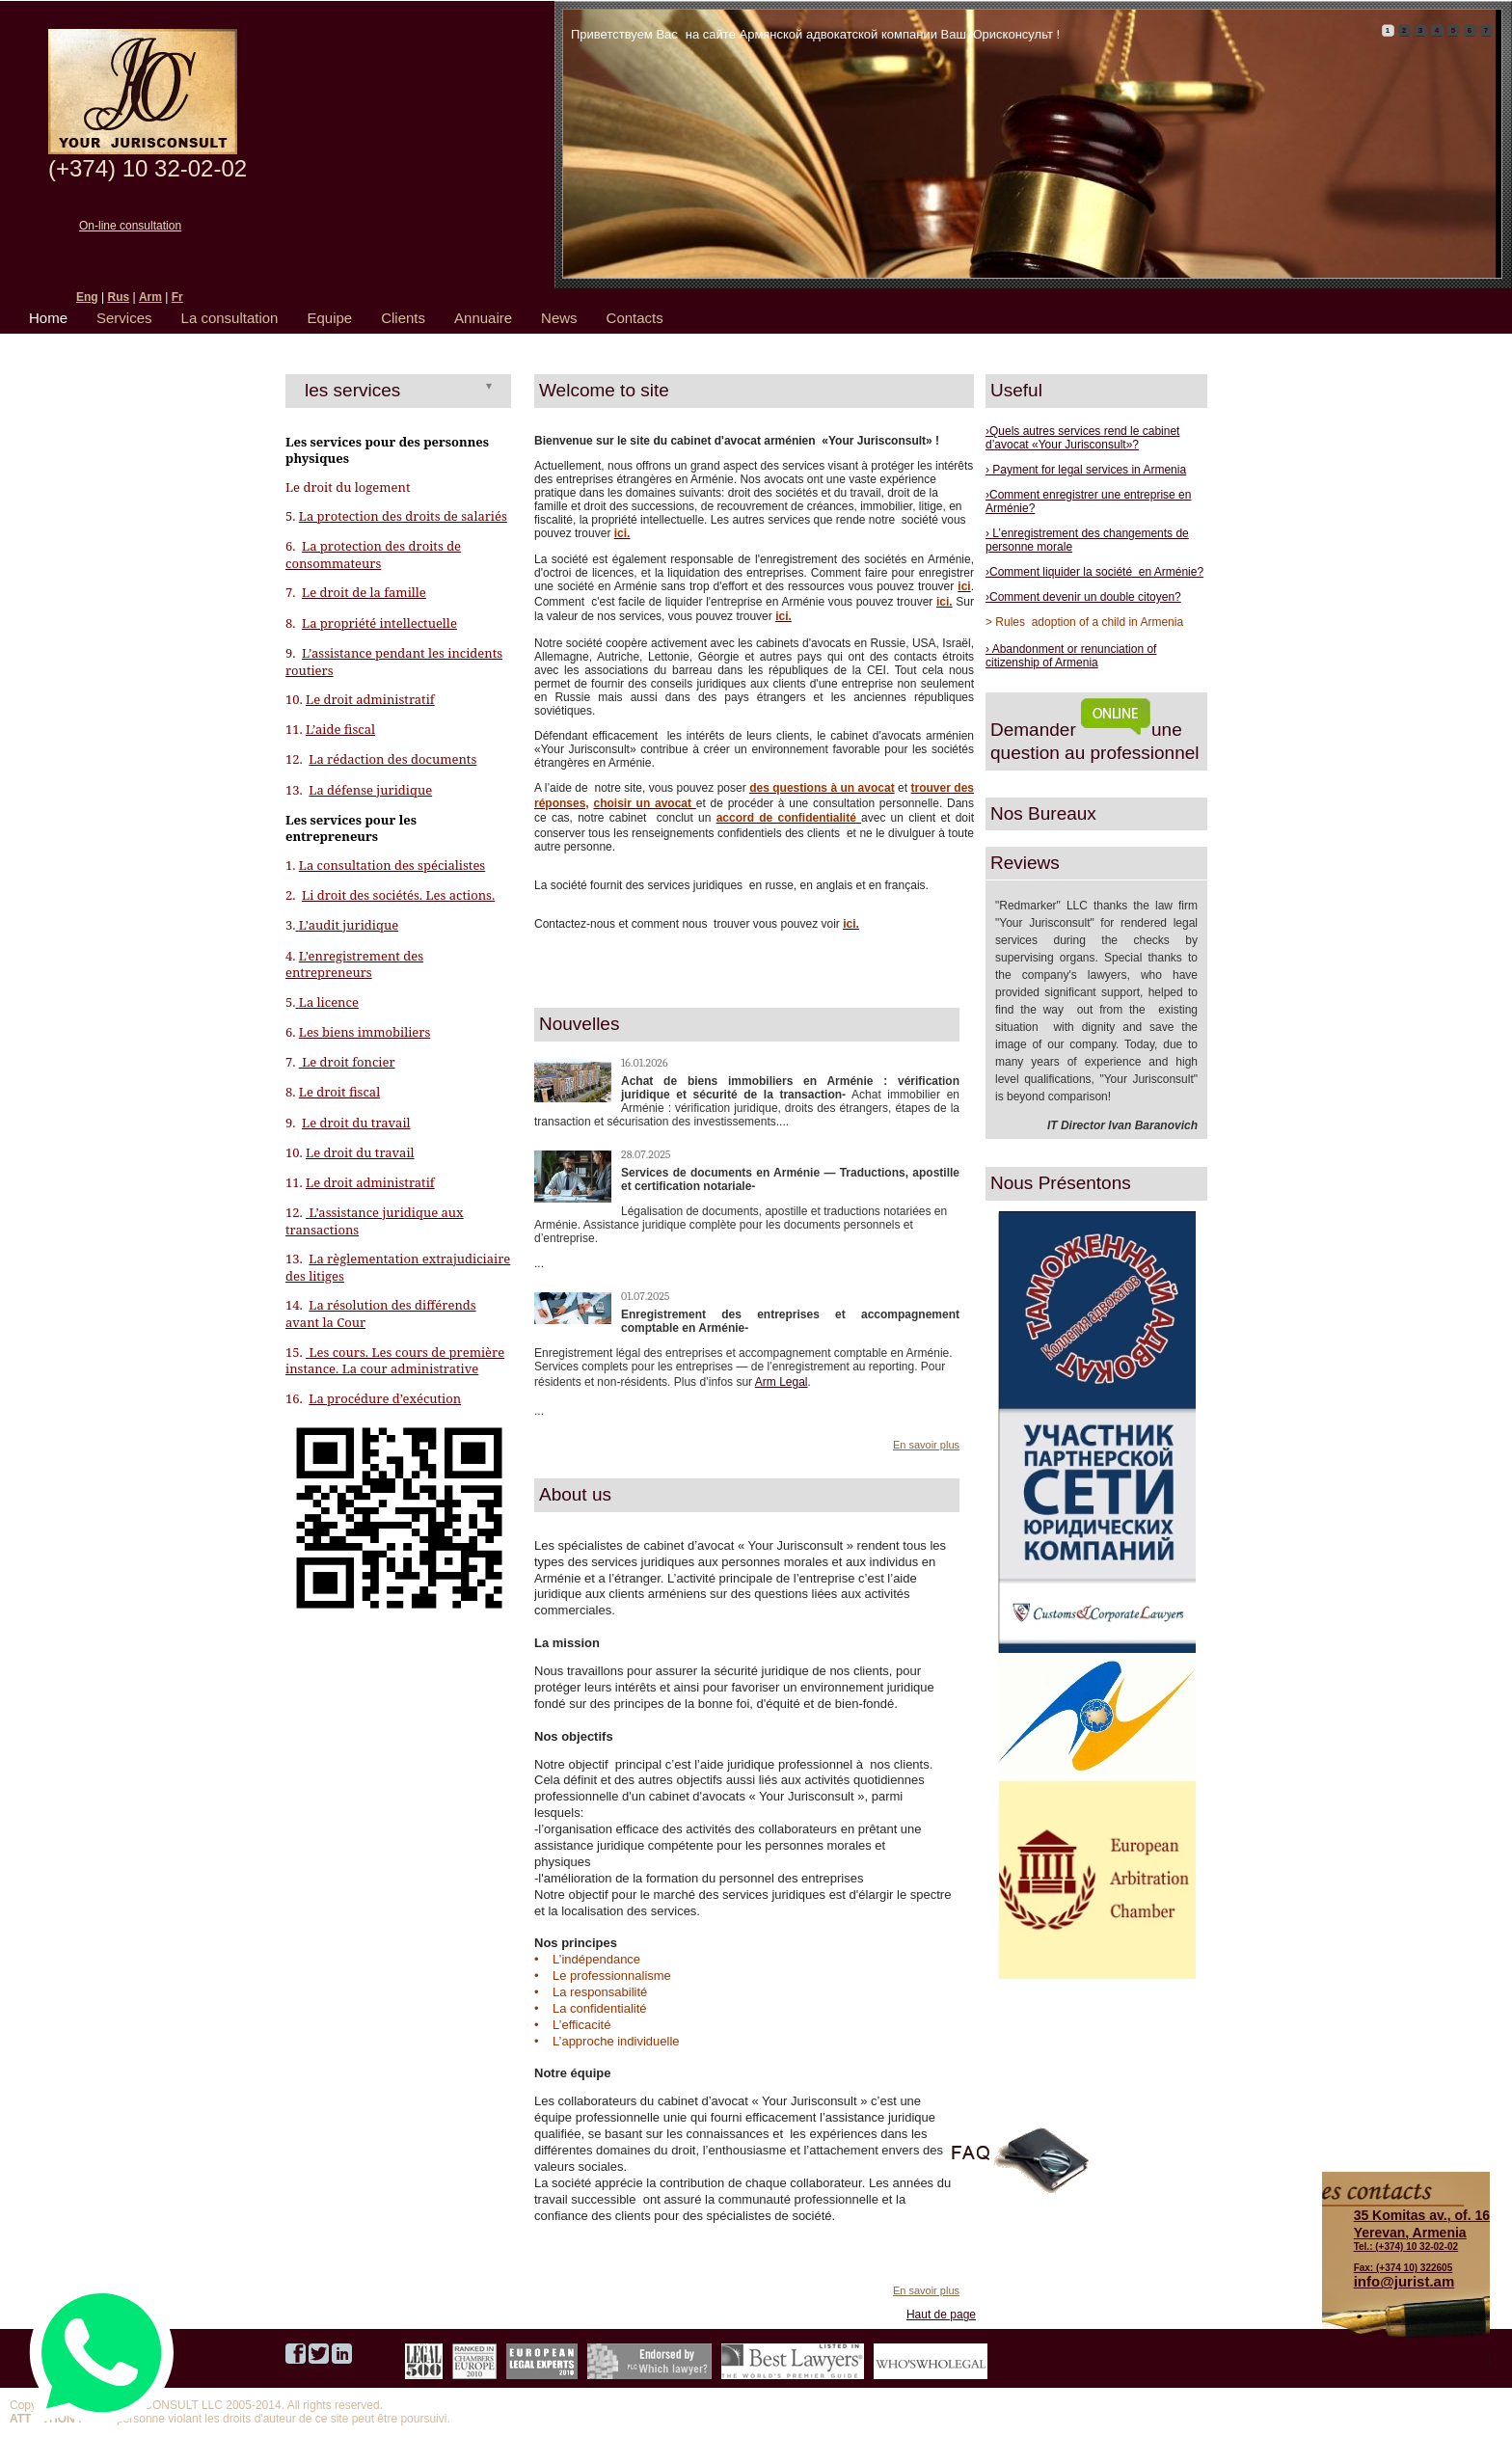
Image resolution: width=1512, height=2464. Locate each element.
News (559, 318)
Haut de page (941, 2314)
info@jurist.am (1404, 2281)
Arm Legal (781, 1382)
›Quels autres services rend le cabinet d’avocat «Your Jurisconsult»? (1082, 437)
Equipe (329, 318)
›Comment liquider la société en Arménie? (1094, 572)
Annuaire (483, 318)
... (539, 1263)
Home (48, 318)
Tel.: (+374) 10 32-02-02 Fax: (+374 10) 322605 (1422, 2240)
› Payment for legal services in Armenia (1086, 469)
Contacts (635, 318)
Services (124, 318)
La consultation (230, 318)
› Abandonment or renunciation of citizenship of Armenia (1071, 655)
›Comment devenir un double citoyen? (1083, 597)
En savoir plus (926, 1444)
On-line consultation (130, 225)
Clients (403, 318)
